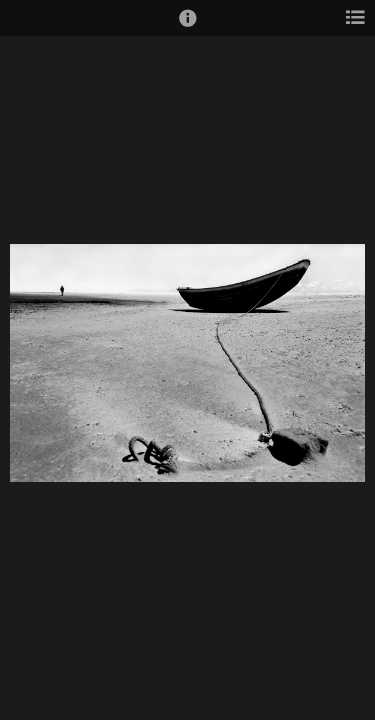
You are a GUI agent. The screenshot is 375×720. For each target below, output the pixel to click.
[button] (188, 27)
